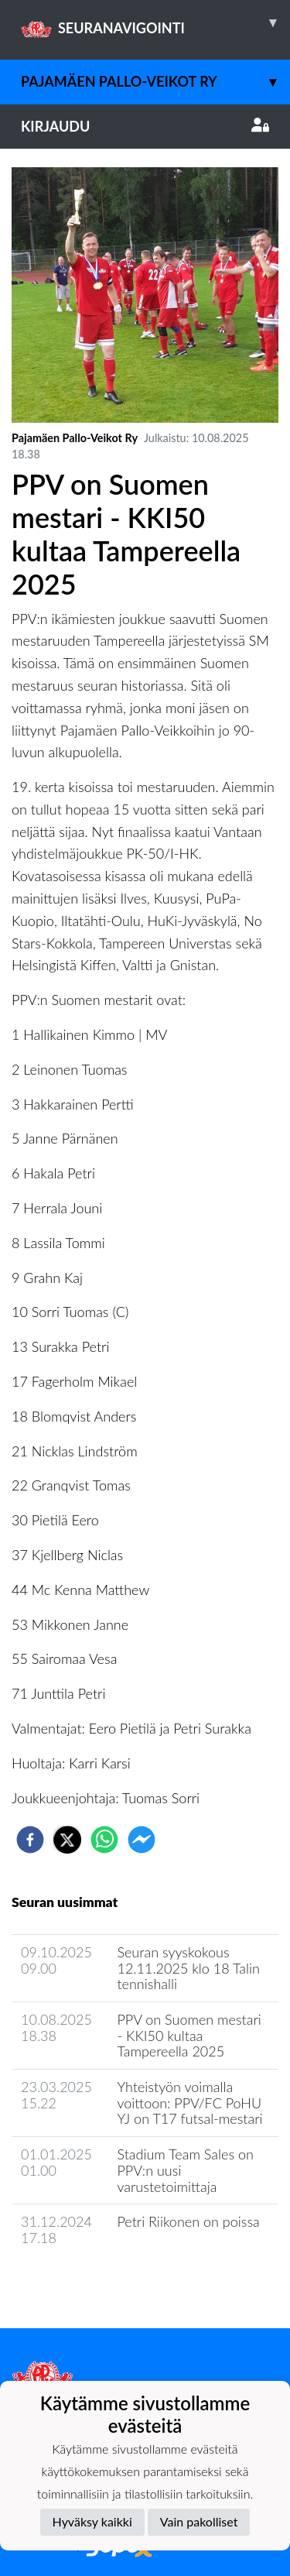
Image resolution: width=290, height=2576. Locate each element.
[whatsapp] (104, 1840)
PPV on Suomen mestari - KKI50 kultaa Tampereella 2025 (189, 2035)
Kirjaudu (145, 126)
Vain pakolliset (199, 2521)
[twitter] (67, 1840)
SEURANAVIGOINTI (155, 22)
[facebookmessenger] (141, 1840)
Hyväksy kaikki (92, 2521)
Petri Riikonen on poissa (188, 2221)
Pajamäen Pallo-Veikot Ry (155, 82)
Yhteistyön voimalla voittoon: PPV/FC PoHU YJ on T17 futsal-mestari (189, 2102)
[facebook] (30, 1840)
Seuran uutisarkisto (80, 2282)
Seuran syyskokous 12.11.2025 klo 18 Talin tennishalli (188, 1967)
